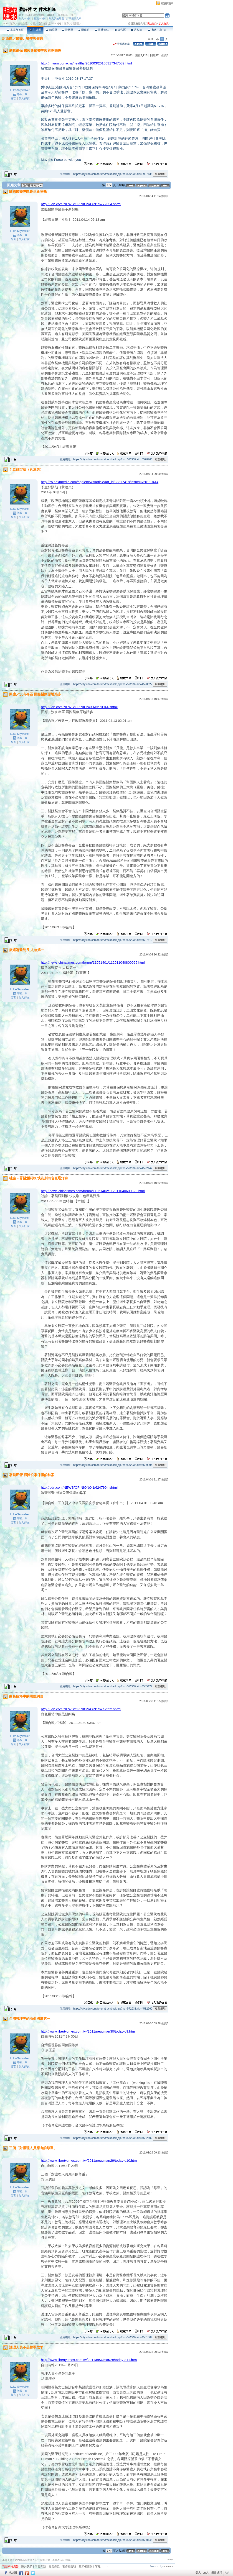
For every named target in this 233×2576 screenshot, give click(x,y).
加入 (206, 2572)
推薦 (164, 55)
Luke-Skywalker (35, 14)
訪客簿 (136, 29)
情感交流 (23, 23)
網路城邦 (167, 3)
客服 (98, 2566)
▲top (170, 2559)
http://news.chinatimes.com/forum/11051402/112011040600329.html (93, 1191)
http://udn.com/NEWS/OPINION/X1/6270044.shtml (79, 707)
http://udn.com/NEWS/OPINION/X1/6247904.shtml (79, 1487)
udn (5, 23)
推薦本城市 (40, 18)
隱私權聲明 (85, 2566)
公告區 (120, 29)
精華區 (51, 29)
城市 (12, 23)
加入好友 (24, 98)
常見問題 (40, 2566)
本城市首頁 (15, 29)
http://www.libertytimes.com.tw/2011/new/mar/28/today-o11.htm (89, 2360)
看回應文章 (121, 43)
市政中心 (157, 29)
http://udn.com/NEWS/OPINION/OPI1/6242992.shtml (81, 1709)
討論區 (35, 29)
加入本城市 (25, 18)
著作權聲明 (69, 2566)
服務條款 (54, 2566)
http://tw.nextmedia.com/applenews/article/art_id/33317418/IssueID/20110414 (99, 482)
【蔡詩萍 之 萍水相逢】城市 (53, 23)
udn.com (168, 2566)
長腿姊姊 (63, 14)
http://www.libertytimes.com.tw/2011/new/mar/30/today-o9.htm (88, 2031)
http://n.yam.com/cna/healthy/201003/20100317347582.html (86, 63)
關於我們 (26, 2566)
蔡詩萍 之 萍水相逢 (37, 9)
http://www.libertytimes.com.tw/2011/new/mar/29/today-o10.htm (89, 2160)
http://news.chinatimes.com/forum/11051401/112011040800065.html (93, 962)
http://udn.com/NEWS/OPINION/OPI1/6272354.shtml (81, 204)
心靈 (32, 23)
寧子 (73, 14)
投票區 (67, 29)
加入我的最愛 (56, 18)
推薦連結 (102, 29)
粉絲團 (13, 2572)
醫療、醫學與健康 (29, 38)
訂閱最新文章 (73, 18)
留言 (13, 98)
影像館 (83, 29)
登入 (198, 2572)
